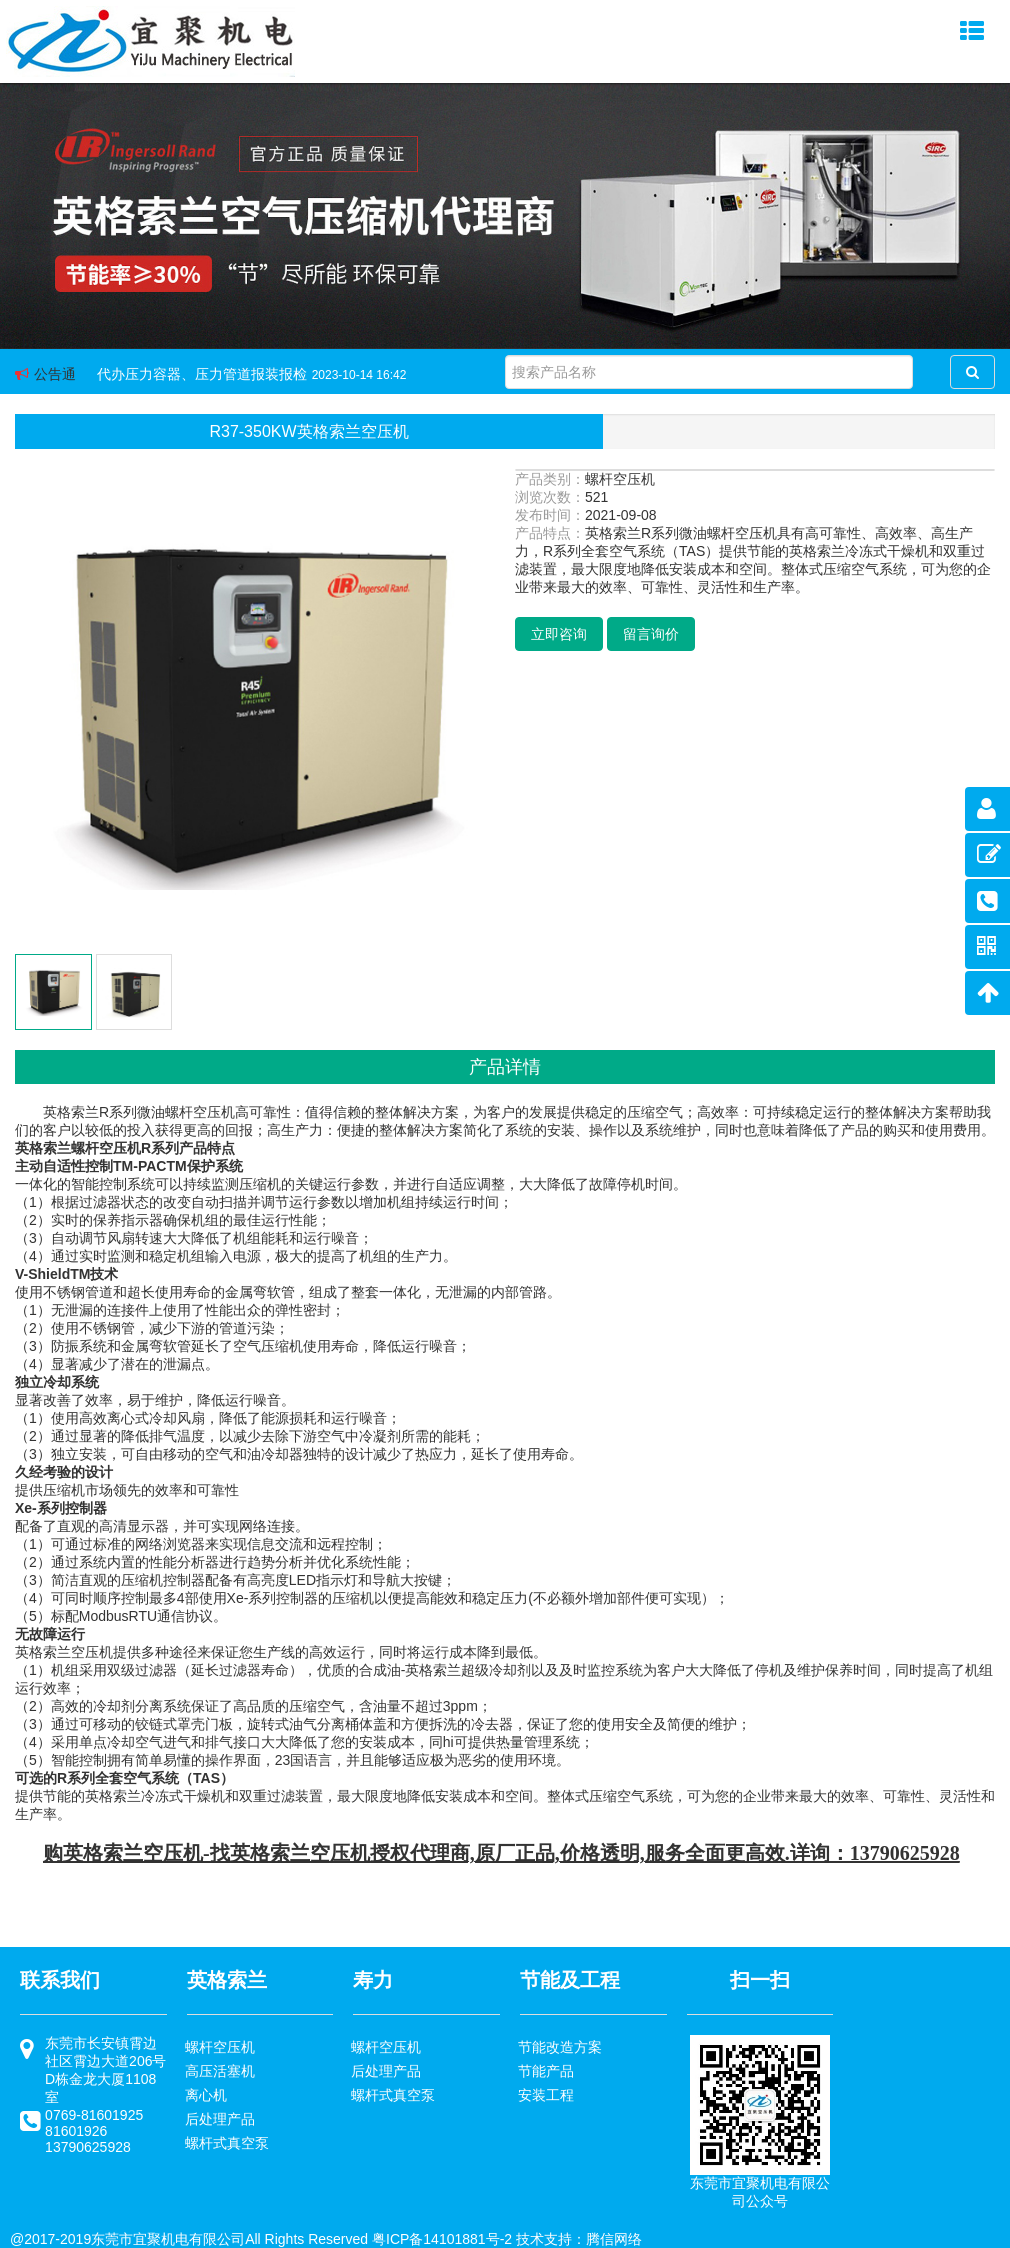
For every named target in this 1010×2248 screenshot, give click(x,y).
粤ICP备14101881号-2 (442, 2239)
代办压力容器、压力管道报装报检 (202, 374)
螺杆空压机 (220, 2047)
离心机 (206, 2095)
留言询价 (651, 634)
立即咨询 (559, 634)
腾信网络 (614, 2239)
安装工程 (546, 2095)
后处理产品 (220, 2119)
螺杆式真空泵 (227, 2143)
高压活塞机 (220, 2071)
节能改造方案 (560, 2047)
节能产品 (546, 2071)
